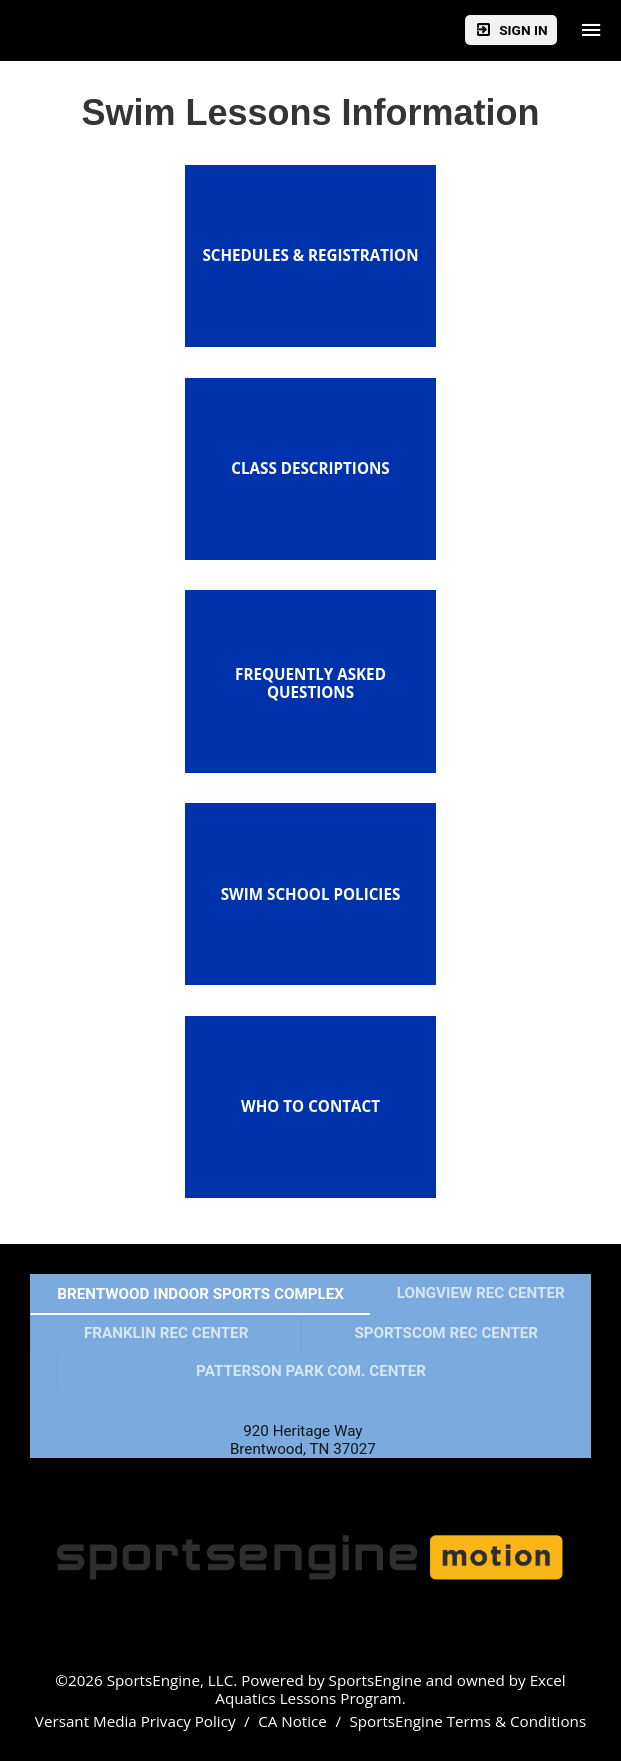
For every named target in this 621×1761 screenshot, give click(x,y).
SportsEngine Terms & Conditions (467, 1721)
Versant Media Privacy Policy (135, 1721)
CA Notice (292, 1721)
